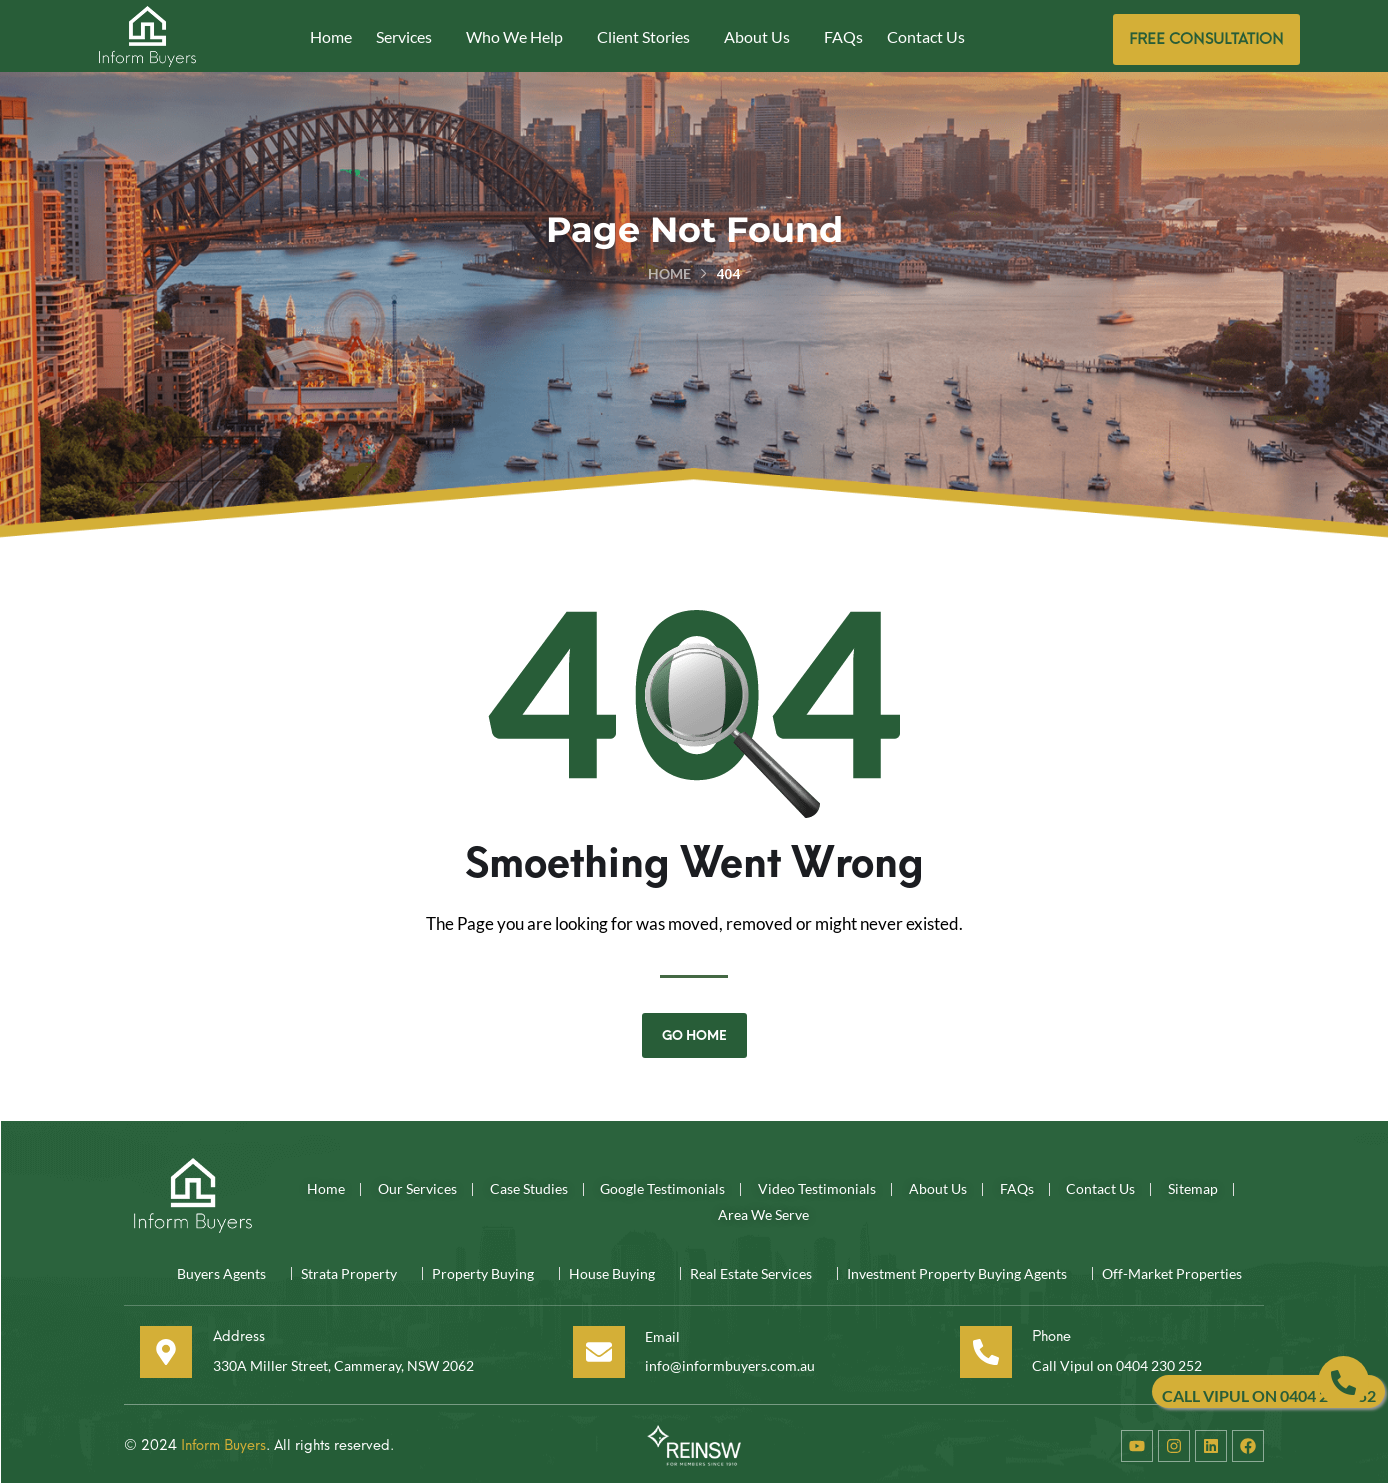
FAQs (843, 36)
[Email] (591, 1349)
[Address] (153, 1349)
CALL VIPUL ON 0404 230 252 (1269, 1395)
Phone (1045, 1332)
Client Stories (643, 36)
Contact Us (926, 36)
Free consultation (1206, 39)
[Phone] (977, 1349)
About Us (757, 36)
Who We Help (514, 36)
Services (404, 36)
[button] (409, 37)
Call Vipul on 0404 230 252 (1116, 1361)
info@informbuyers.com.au (729, 1361)
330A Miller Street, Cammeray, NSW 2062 (344, 1361)
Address (230, 1332)
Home (331, 36)
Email (656, 1332)
